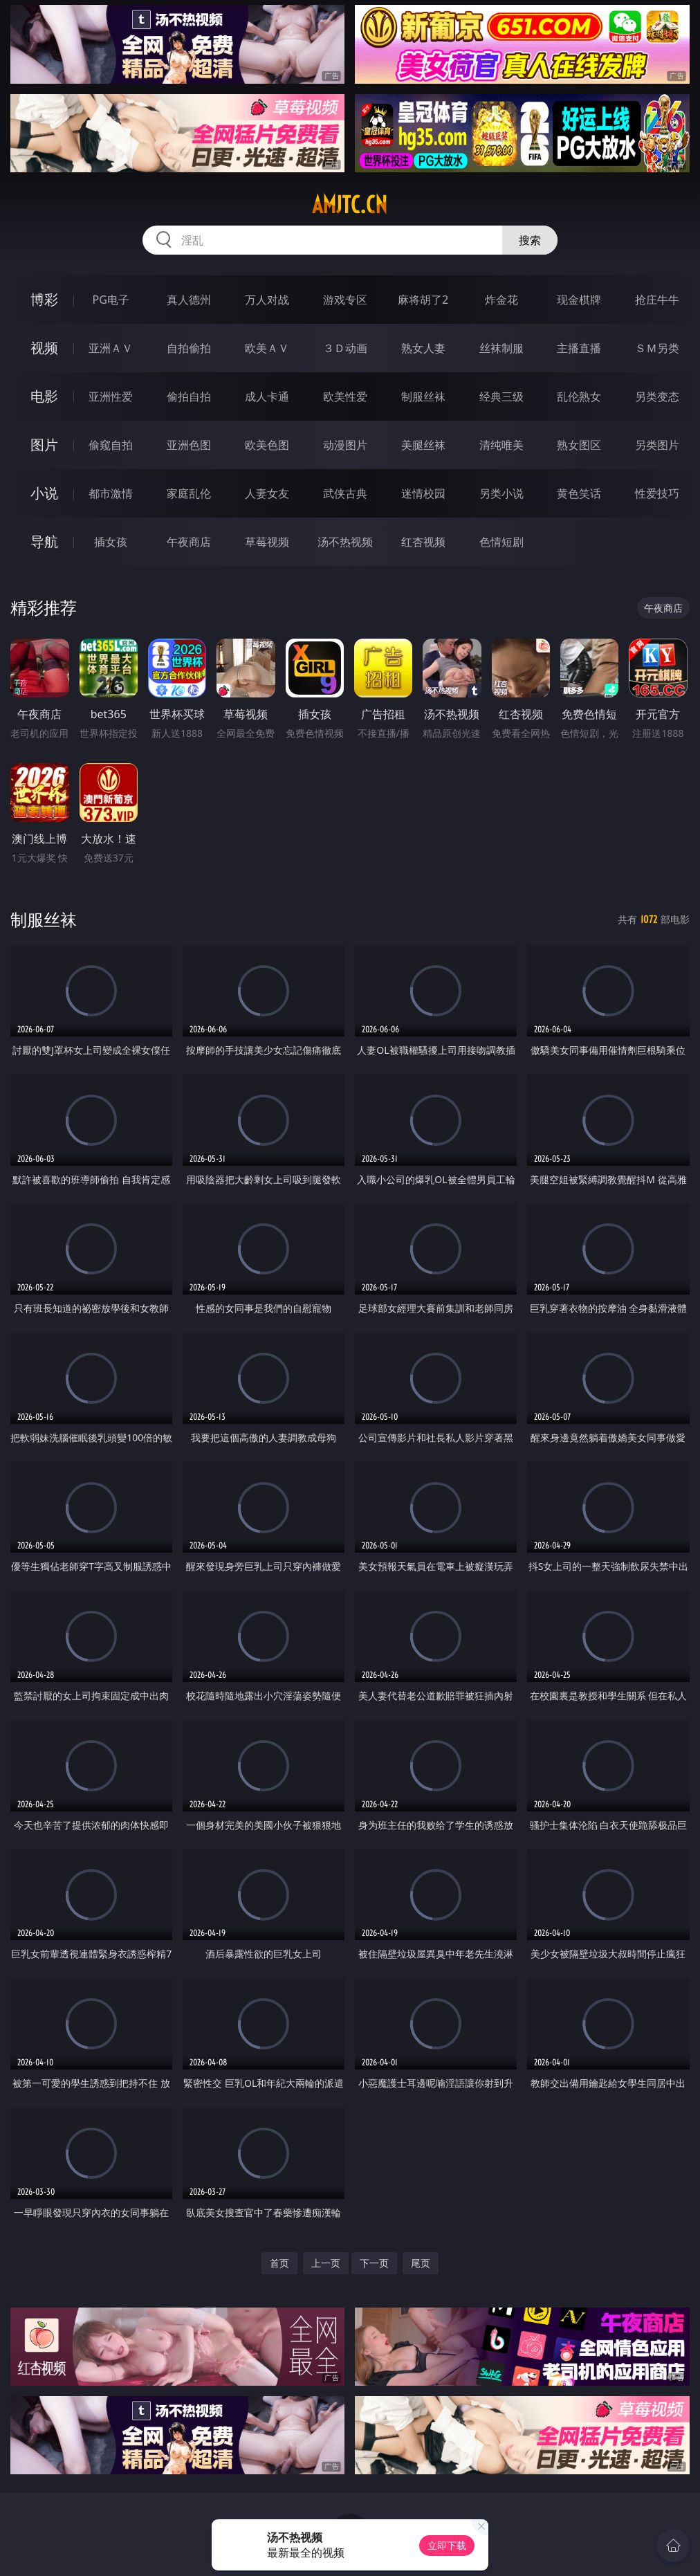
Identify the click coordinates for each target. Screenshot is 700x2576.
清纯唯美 (501, 445)
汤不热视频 (345, 541)
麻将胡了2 (423, 299)
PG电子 (110, 299)
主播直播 (579, 348)
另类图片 (657, 445)
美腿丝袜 (423, 445)
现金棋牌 (579, 299)
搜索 (530, 240)
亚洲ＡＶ (111, 348)
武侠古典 (345, 493)
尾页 (420, 2262)
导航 (44, 541)
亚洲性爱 (111, 396)
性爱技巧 (657, 493)
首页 (279, 2262)
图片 (44, 444)
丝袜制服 (501, 348)
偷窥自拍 (111, 445)
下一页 (374, 2262)
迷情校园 (423, 493)
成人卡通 (267, 396)
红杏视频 (423, 541)
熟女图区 (579, 445)
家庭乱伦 (189, 493)
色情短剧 (501, 541)
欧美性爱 (345, 396)
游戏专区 (345, 299)
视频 (44, 347)
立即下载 (446, 2545)
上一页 (325, 2262)
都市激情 (111, 493)
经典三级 (501, 396)
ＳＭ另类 (657, 348)
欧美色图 (267, 445)
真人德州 (189, 299)
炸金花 (501, 299)
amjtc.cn (349, 205)
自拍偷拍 (189, 348)
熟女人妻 (423, 348)
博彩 (44, 299)
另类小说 (501, 493)
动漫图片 (345, 445)
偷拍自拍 (189, 396)
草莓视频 (267, 541)
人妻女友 (267, 493)
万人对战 (267, 299)
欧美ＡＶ (267, 348)
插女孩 (110, 541)
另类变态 (657, 396)
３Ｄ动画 (345, 348)
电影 (44, 396)
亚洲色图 (189, 445)
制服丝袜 (423, 396)
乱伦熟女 (579, 396)
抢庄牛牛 (657, 299)
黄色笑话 (579, 493)
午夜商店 (189, 541)
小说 (44, 493)
